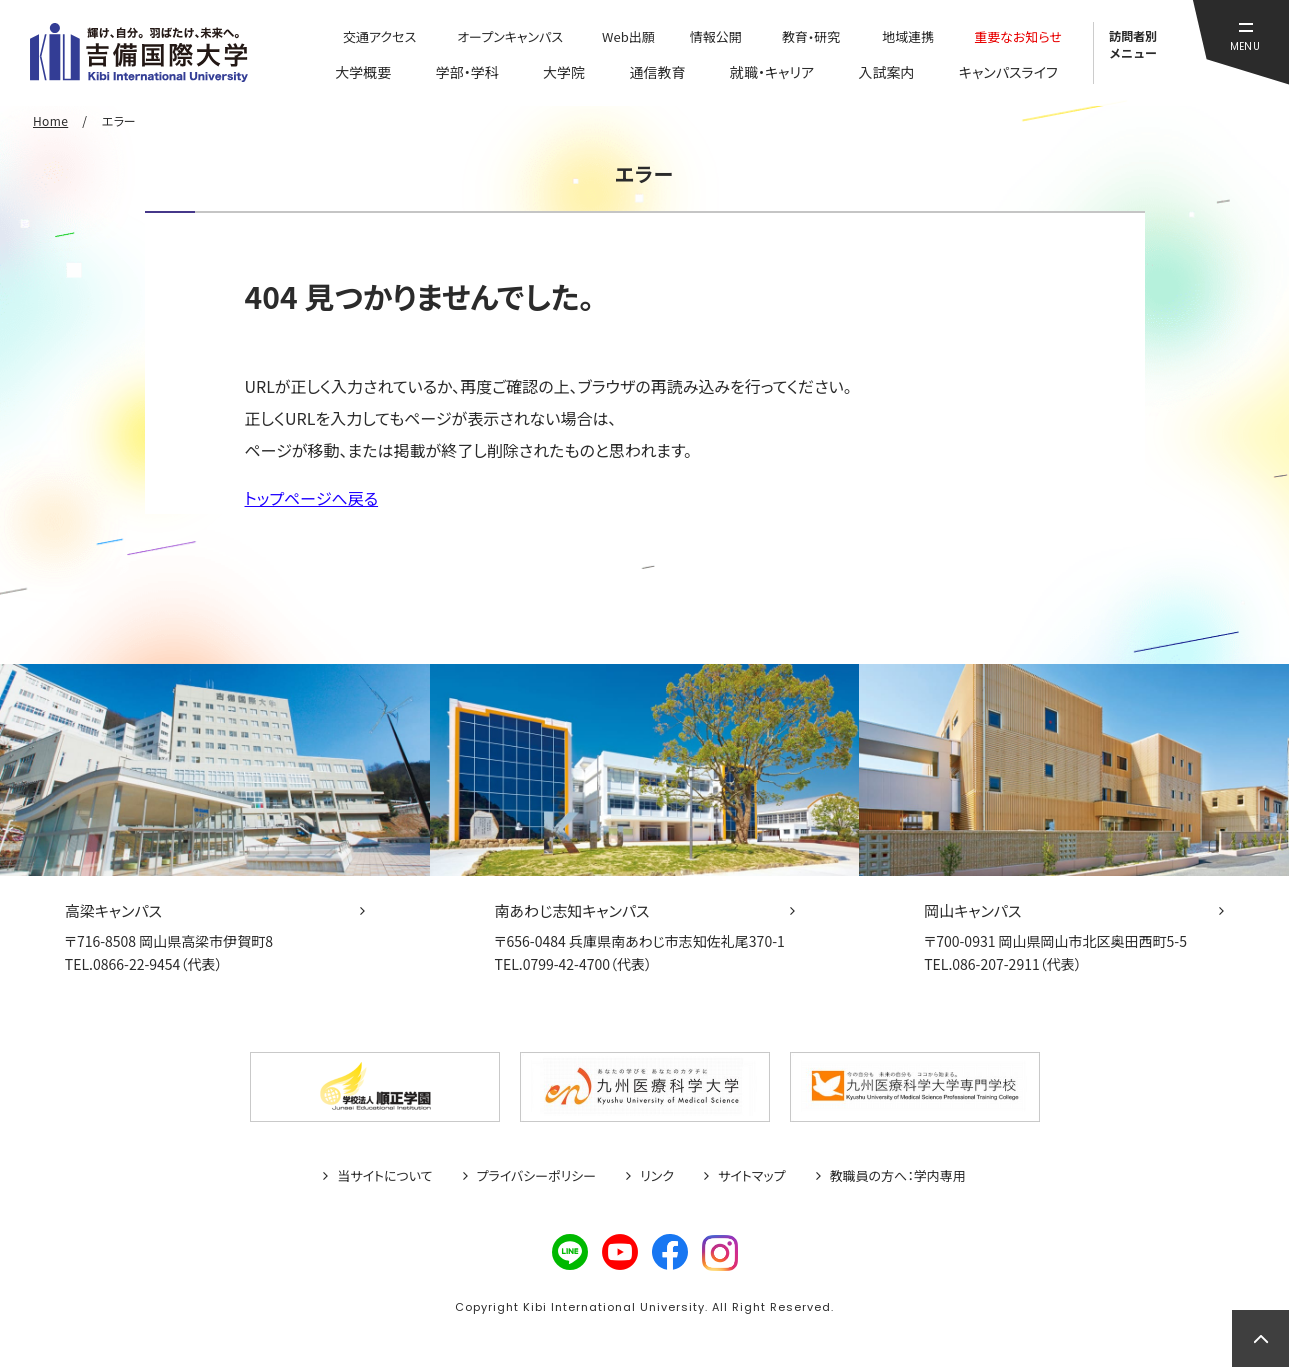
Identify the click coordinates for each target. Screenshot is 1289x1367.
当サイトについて (384, 1176)
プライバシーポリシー (537, 1176)
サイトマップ (752, 1176)
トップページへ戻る (312, 498)
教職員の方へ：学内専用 (898, 1176)
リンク (657, 1176)
